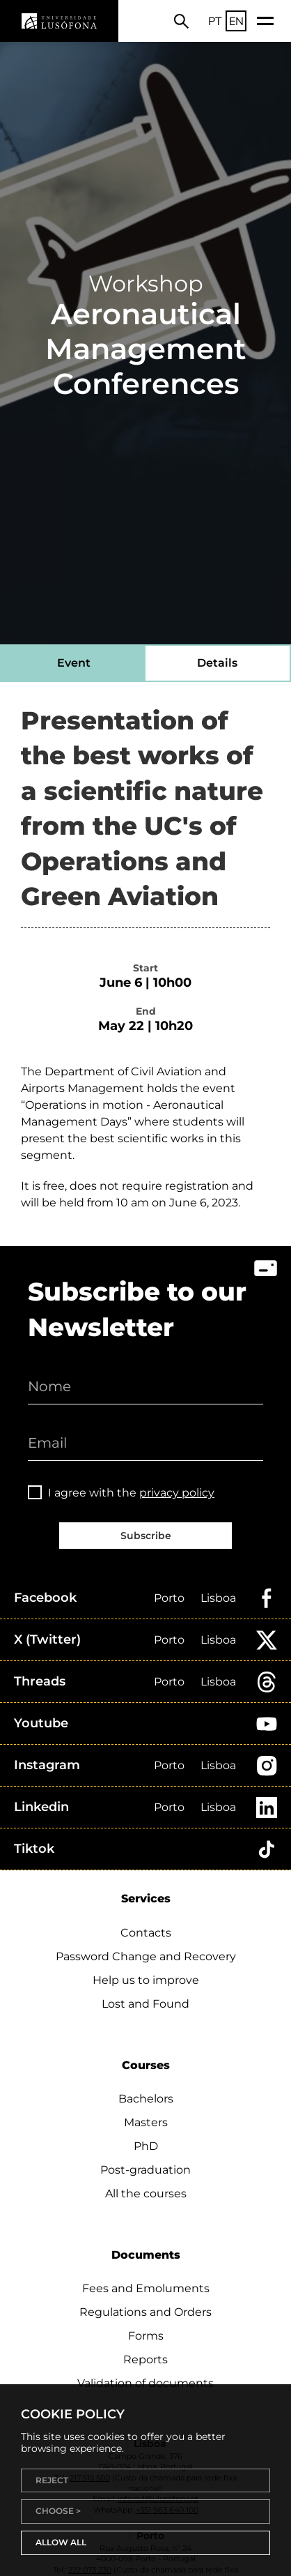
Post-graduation (145, 2169)
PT (215, 21)
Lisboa (218, 1598)
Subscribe (145, 1535)
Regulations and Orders (145, 2312)
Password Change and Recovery (146, 1956)
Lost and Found (145, 2003)
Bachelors (145, 2098)
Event (74, 662)
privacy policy (176, 1492)
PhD (146, 2146)
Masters (146, 2122)
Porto (169, 1598)
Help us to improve (146, 1980)
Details (217, 662)
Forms (146, 2335)
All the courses (146, 2193)
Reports (145, 2359)
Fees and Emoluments (146, 2288)
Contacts (145, 1932)
